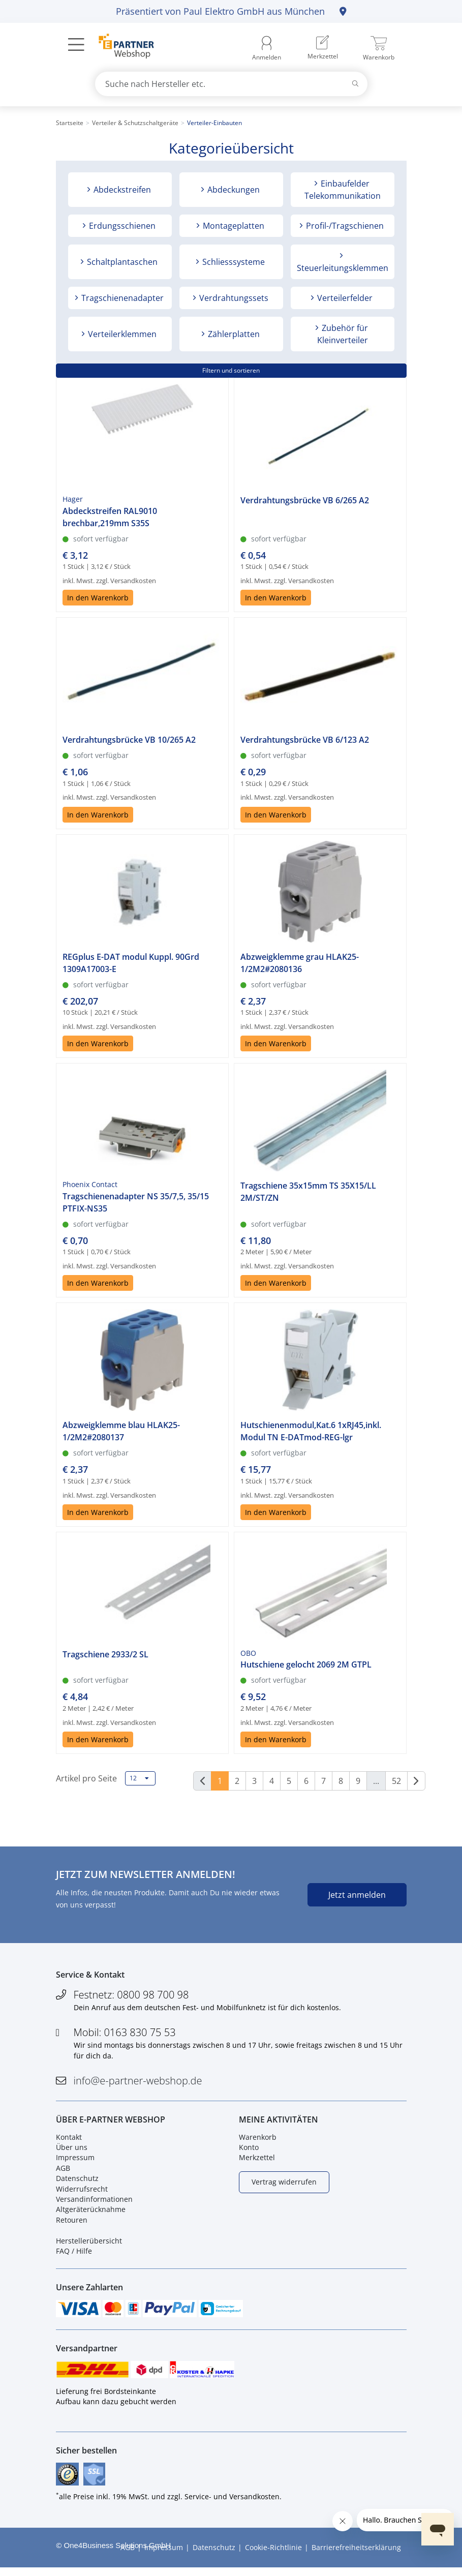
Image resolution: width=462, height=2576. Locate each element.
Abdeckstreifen (121, 189)
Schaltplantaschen (121, 261)
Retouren (71, 2223)
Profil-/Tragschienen (344, 225)
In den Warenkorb (98, 617)
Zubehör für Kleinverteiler (342, 334)
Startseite (69, 122)
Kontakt (69, 2140)
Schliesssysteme (232, 261)
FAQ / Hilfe (74, 2254)
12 (139, 1778)
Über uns (71, 2151)
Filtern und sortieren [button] (231, 370)
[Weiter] (416, 1781)
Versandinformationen (94, 2202)
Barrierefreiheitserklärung (356, 2555)
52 (396, 1780)
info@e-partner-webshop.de (138, 2082)
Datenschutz (77, 2182)
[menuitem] (322, 48)
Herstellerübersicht (89, 2244)
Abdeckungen (232, 189)
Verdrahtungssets (232, 298)
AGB (63, 2171)
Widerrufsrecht (82, 2192)
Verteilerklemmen (121, 334)
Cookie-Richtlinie (273, 2555)
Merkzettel (257, 2161)
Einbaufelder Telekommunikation (342, 189)
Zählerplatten (233, 334)
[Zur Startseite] (120, 47)
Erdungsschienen (121, 225)
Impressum (75, 2161)
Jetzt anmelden (357, 1894)
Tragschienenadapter (121, 298)
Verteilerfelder (344, 298)
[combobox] (231, 84)
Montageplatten (232, 225)
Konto (249, 2151)
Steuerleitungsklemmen (342, 268)
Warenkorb (257, 2140)
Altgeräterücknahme (91, 2213)
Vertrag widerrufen (284, 2185)
